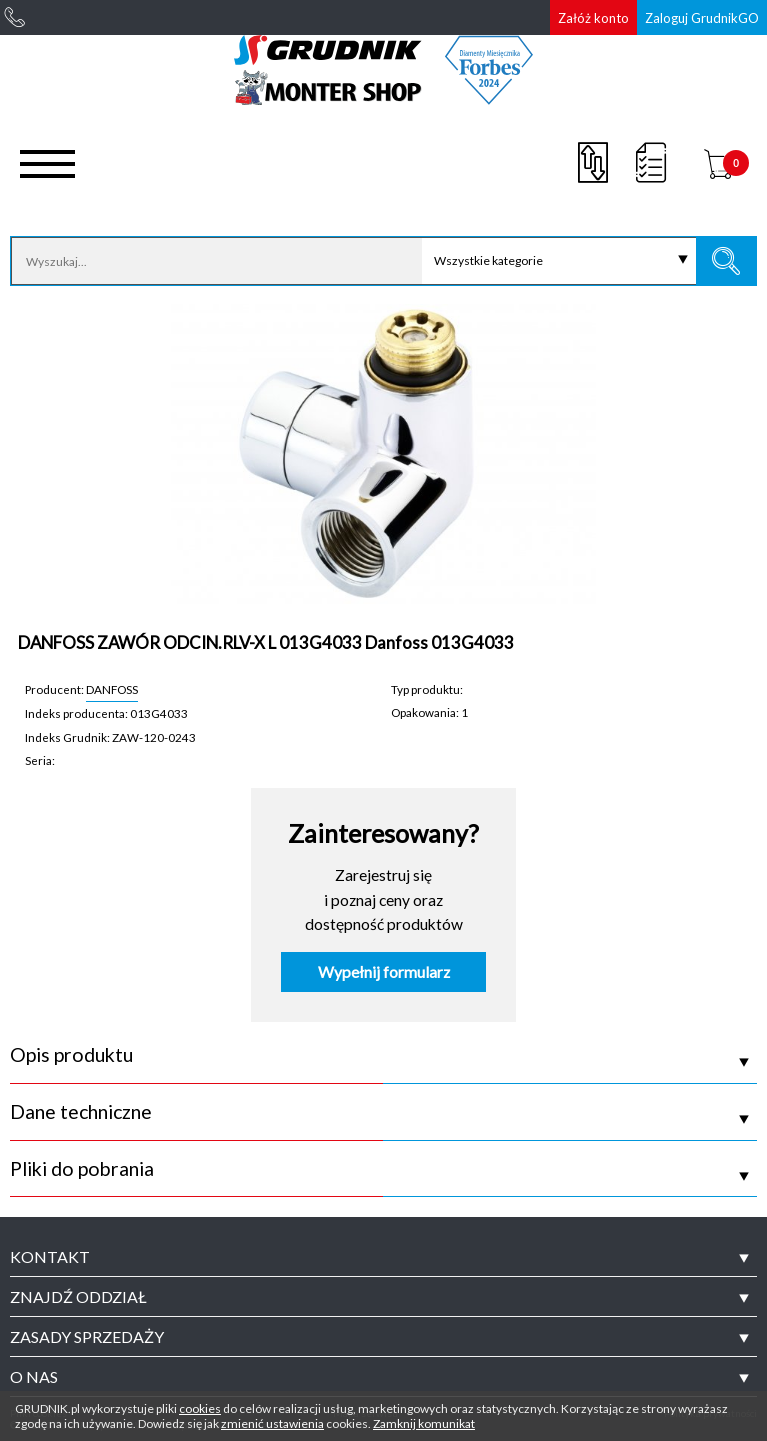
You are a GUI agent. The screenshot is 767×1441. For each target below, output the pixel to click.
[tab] (383, 1257)
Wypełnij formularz (384, 972)
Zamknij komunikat (424, 1423)
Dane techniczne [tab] (81, 1112)
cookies (200, 1408)
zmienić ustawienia (272, 1423)
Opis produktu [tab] (71, 1055)
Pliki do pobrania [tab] (82, 1169)
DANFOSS (112, 689)
